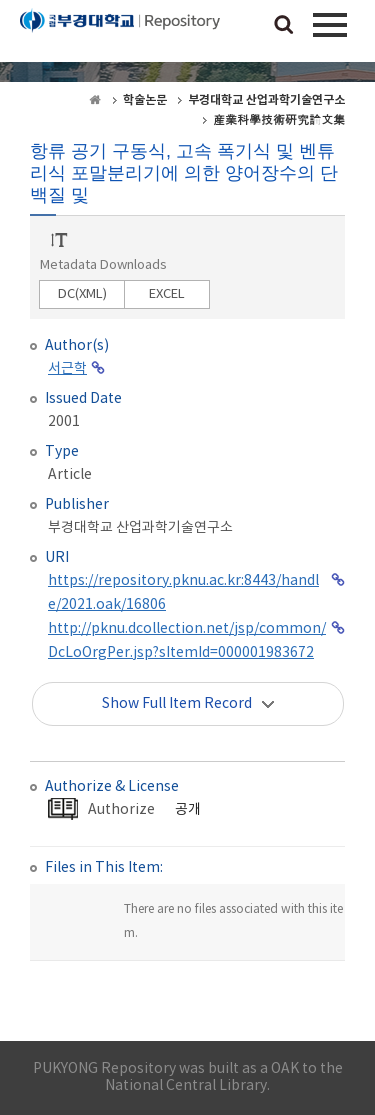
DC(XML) (82, 294)
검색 (284, 26)
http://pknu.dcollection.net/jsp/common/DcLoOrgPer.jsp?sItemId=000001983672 (187, 641)
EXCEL (167, 294)
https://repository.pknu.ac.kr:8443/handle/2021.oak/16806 (183, 593)
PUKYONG (120, 35)
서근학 (67, 369)
